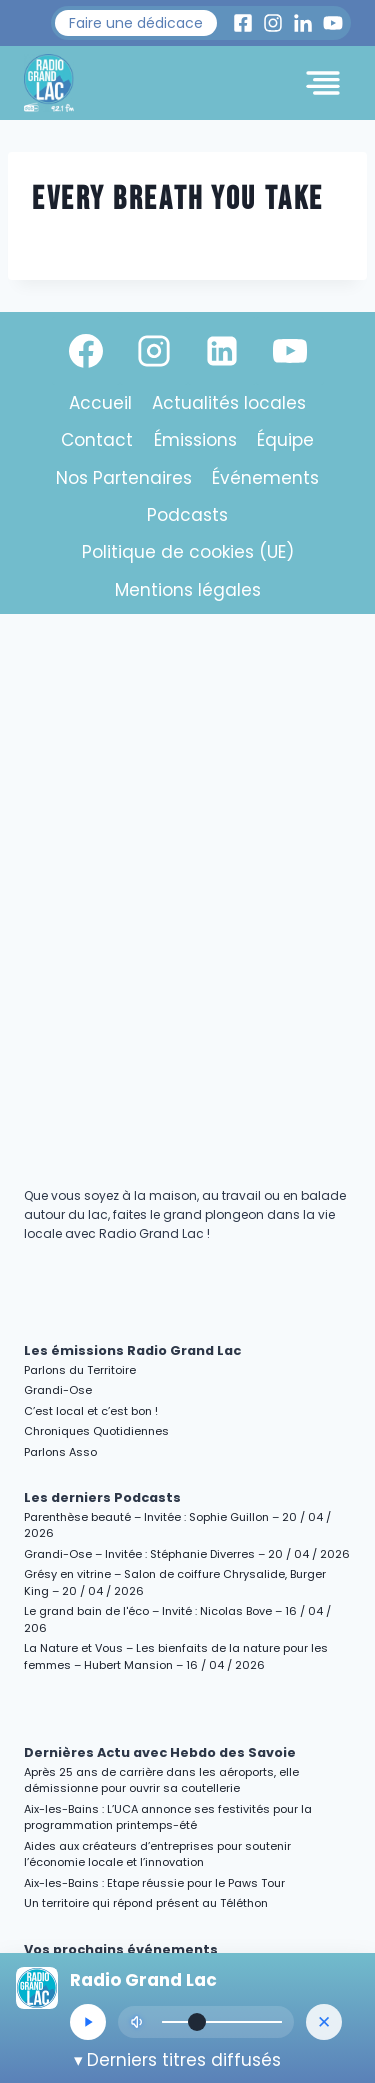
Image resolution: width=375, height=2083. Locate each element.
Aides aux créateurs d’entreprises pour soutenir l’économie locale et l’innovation (157, 1854)
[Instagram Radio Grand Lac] (273, 23)
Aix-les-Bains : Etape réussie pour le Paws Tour (154, 1883)
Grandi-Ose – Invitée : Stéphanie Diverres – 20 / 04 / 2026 (187, 1554)
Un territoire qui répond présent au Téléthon (146, 1903)
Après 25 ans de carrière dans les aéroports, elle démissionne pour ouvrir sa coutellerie (161, 1780)
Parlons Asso (60, 1452)
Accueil (100, 403)
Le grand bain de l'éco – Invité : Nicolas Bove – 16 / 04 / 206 (177, 1619)
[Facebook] (86, 351)
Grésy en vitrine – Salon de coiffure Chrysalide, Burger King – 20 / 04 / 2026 (175, 1582)
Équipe (285, 440)
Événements (265, 478)
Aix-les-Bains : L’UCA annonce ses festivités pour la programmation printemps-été (168, 1817)
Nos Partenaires (124, 478)
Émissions (195, 440)
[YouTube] (290, 351)
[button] (136, 23)
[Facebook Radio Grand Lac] (243, 23)
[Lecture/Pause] (88, 2022)
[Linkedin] (222, 351)
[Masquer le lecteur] (324, 2022)
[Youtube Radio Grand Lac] (333, 23)
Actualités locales (229, 403)
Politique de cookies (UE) (188, 552)
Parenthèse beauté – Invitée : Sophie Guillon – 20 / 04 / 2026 (177, 1525)
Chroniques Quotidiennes (96, 1431)
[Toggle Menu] (323, 83)
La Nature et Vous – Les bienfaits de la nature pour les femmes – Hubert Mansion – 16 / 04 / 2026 (176, 1656)
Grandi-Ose (58, 1390)
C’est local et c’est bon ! (91, 1411)
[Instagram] (154, 351)
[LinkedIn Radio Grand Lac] (303, 23)
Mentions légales (188, 590)
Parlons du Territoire (80, 1370)
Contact (97, 440)
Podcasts (187, 515)
